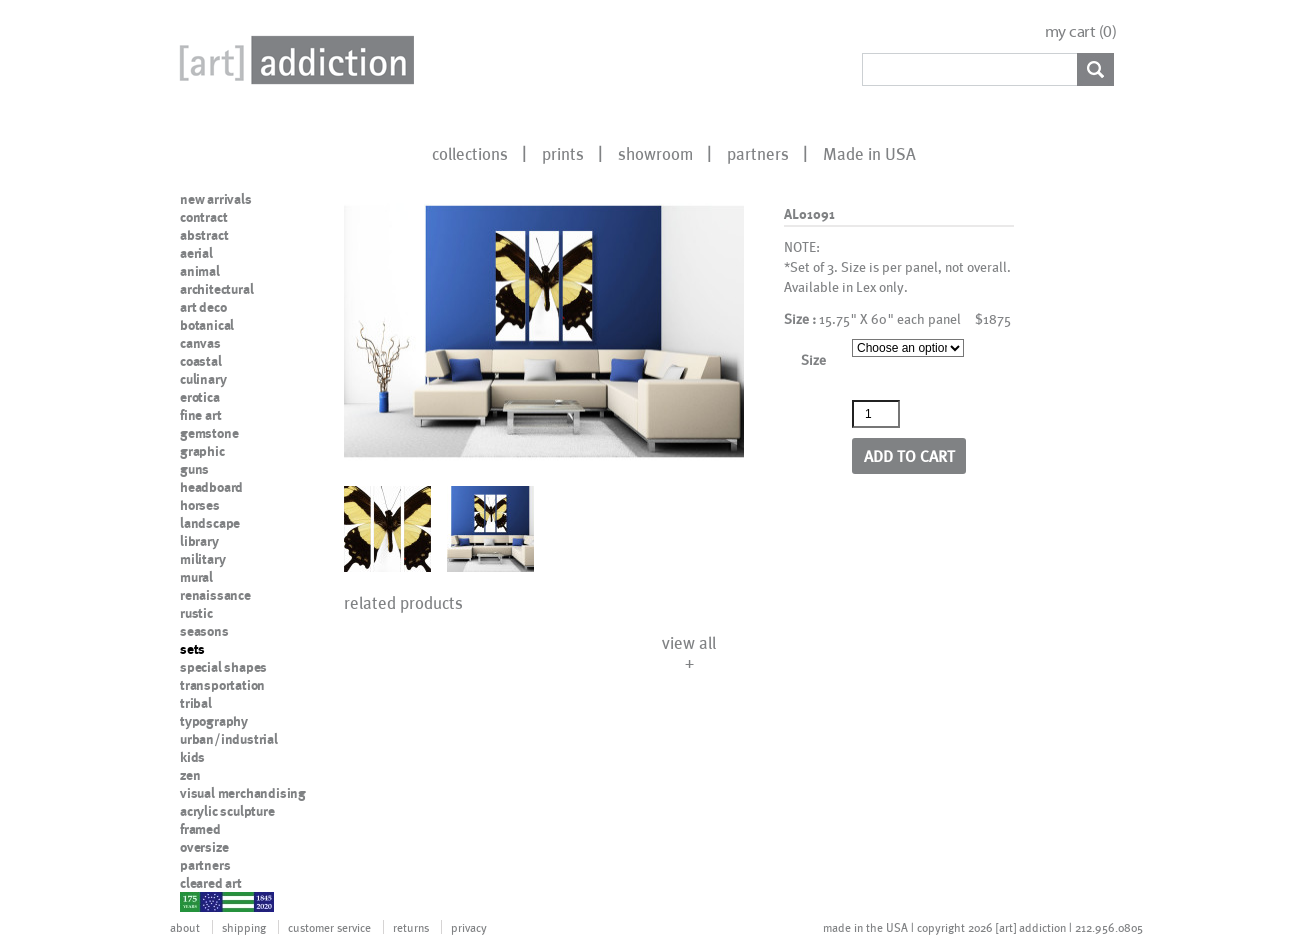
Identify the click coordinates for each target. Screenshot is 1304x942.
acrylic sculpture (227, 811)
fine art (200, 415)
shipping (244, 927)
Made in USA (869, 153)
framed (200, 829)
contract (203, 217)
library (199, 541)
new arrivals (216, 199)
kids (192, 757)
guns (194, 469)
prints (563, 153)
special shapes (223, 667)
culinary (203, 379)
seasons (204, 631)
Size (813, 359)
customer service (329, 927)
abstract (204, 235)
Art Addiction (293, 60)
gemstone (209, 433)
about (185, 927)
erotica (200, 397)
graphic (202, 451)
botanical (207, 325)
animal (200, 271)
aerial (196, 253)
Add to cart (909, 455)
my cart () (1081, 31)
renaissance (215, 595)
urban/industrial (229, 739)
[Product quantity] (876, 414)
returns (411, 927)
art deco (203, 307)
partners (758, 153)
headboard (211, 487)
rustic (196, 613)
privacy (469, 927)
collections (470, 153)
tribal (196, 703)
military (202, 559)
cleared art (211, 883)
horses (200, 505)
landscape (210, 523)
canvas (200, 343)
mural (196, 577)
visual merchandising (243, 793)
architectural (216, 289)
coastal (201, 361)
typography (214, 721)
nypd (195, 901)
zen (190, 775)
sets (192, 649)
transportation (222, 685)
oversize (204, 847)
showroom (655, 153)
